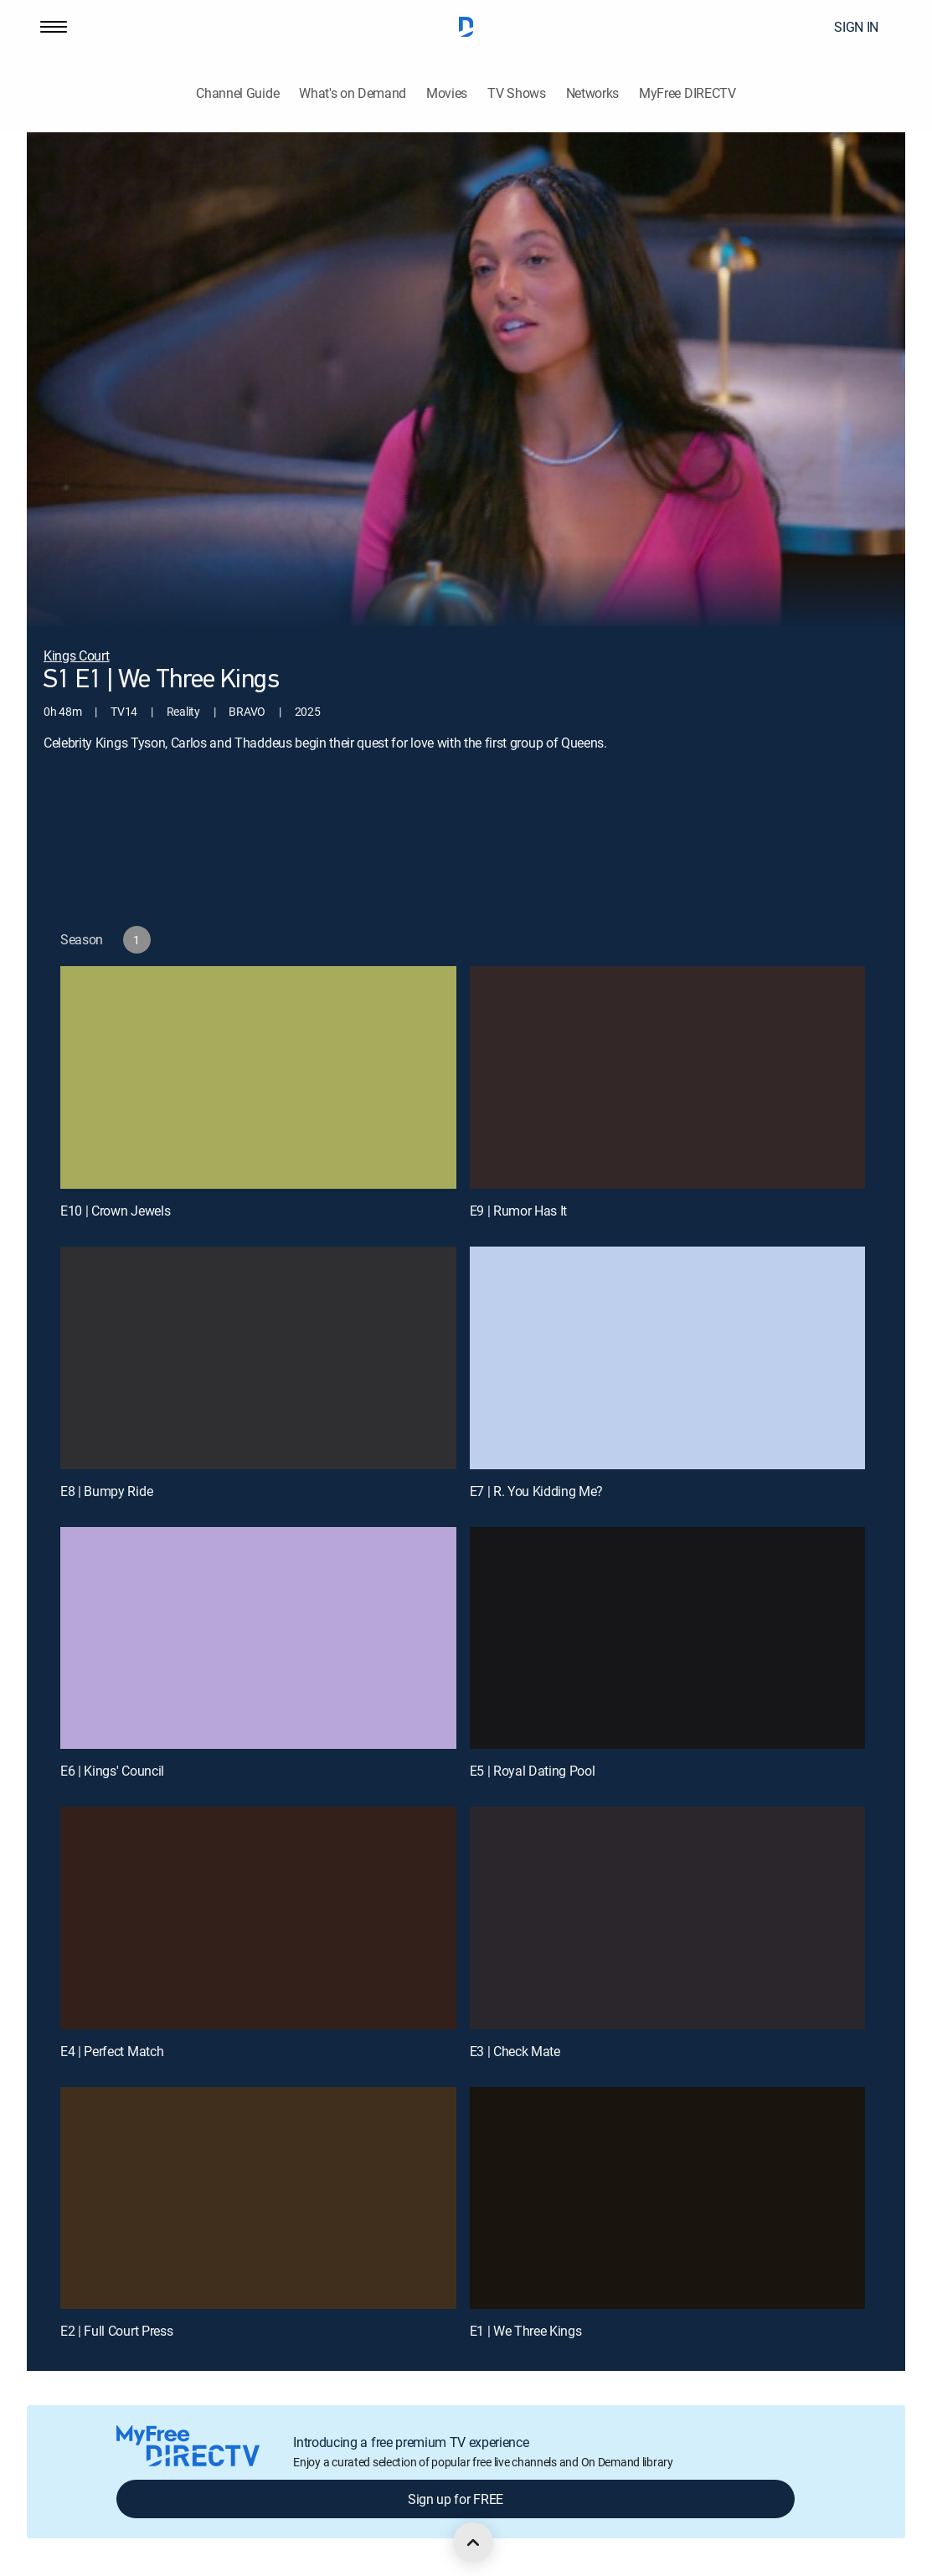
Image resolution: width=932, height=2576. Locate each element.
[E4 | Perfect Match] (258, 1918)
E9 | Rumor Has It (519, 1210)
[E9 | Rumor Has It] (668, 1077)
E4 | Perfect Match (111, 2051)
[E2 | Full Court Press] (258, 2198)
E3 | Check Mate (515, 2051)
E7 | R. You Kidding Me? (537, 1491)
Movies (446, 93)
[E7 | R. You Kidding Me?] (668, 1358)
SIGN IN (856, 27)
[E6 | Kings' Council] (258, 1638)
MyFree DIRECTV (687, 93)
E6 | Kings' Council (112, 1770)
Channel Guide (237, 93)
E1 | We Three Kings (526, 2330)
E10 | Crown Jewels (115, 1210)
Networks (592, 93)
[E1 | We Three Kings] (668, 2198)
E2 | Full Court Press (116, 2330)
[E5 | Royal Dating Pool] (668, 1638)
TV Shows (516, 93)
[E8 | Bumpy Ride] (258, 1358)
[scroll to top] (473, 2542)
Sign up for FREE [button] (455, 2499)
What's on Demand (352, 93)
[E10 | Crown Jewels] (258, 1077)
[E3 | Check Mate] (668, 1918)
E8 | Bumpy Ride (106, 1491)
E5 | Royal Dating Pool (532, 1770)
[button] (53, 26)
